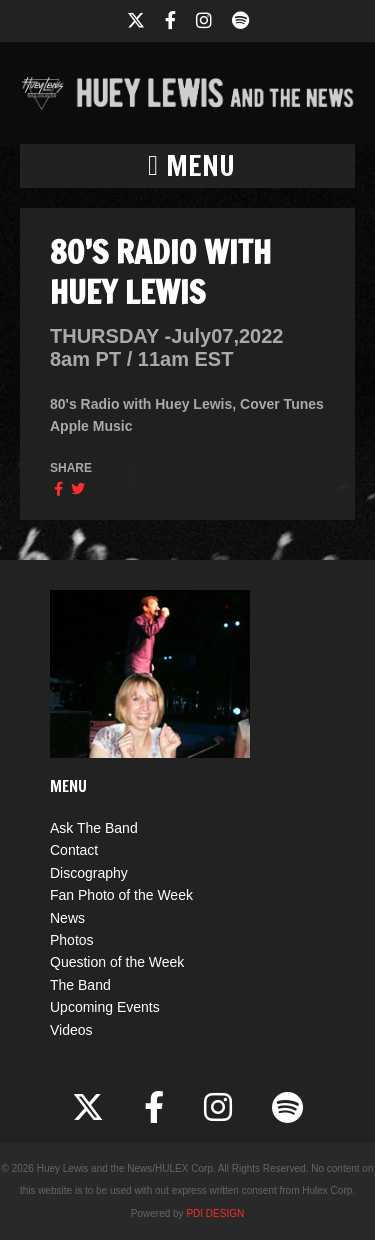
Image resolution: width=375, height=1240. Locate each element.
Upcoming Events (105, 1007)
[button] (187, 166)
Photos (72, 940)
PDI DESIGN (215, 1213)
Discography (89, 873)
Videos (71, 1030)
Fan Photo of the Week (121, 895)
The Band (80, 985)
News (67, 918)
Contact (74, 850)
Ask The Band (94, 828)
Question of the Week (117, 962)
